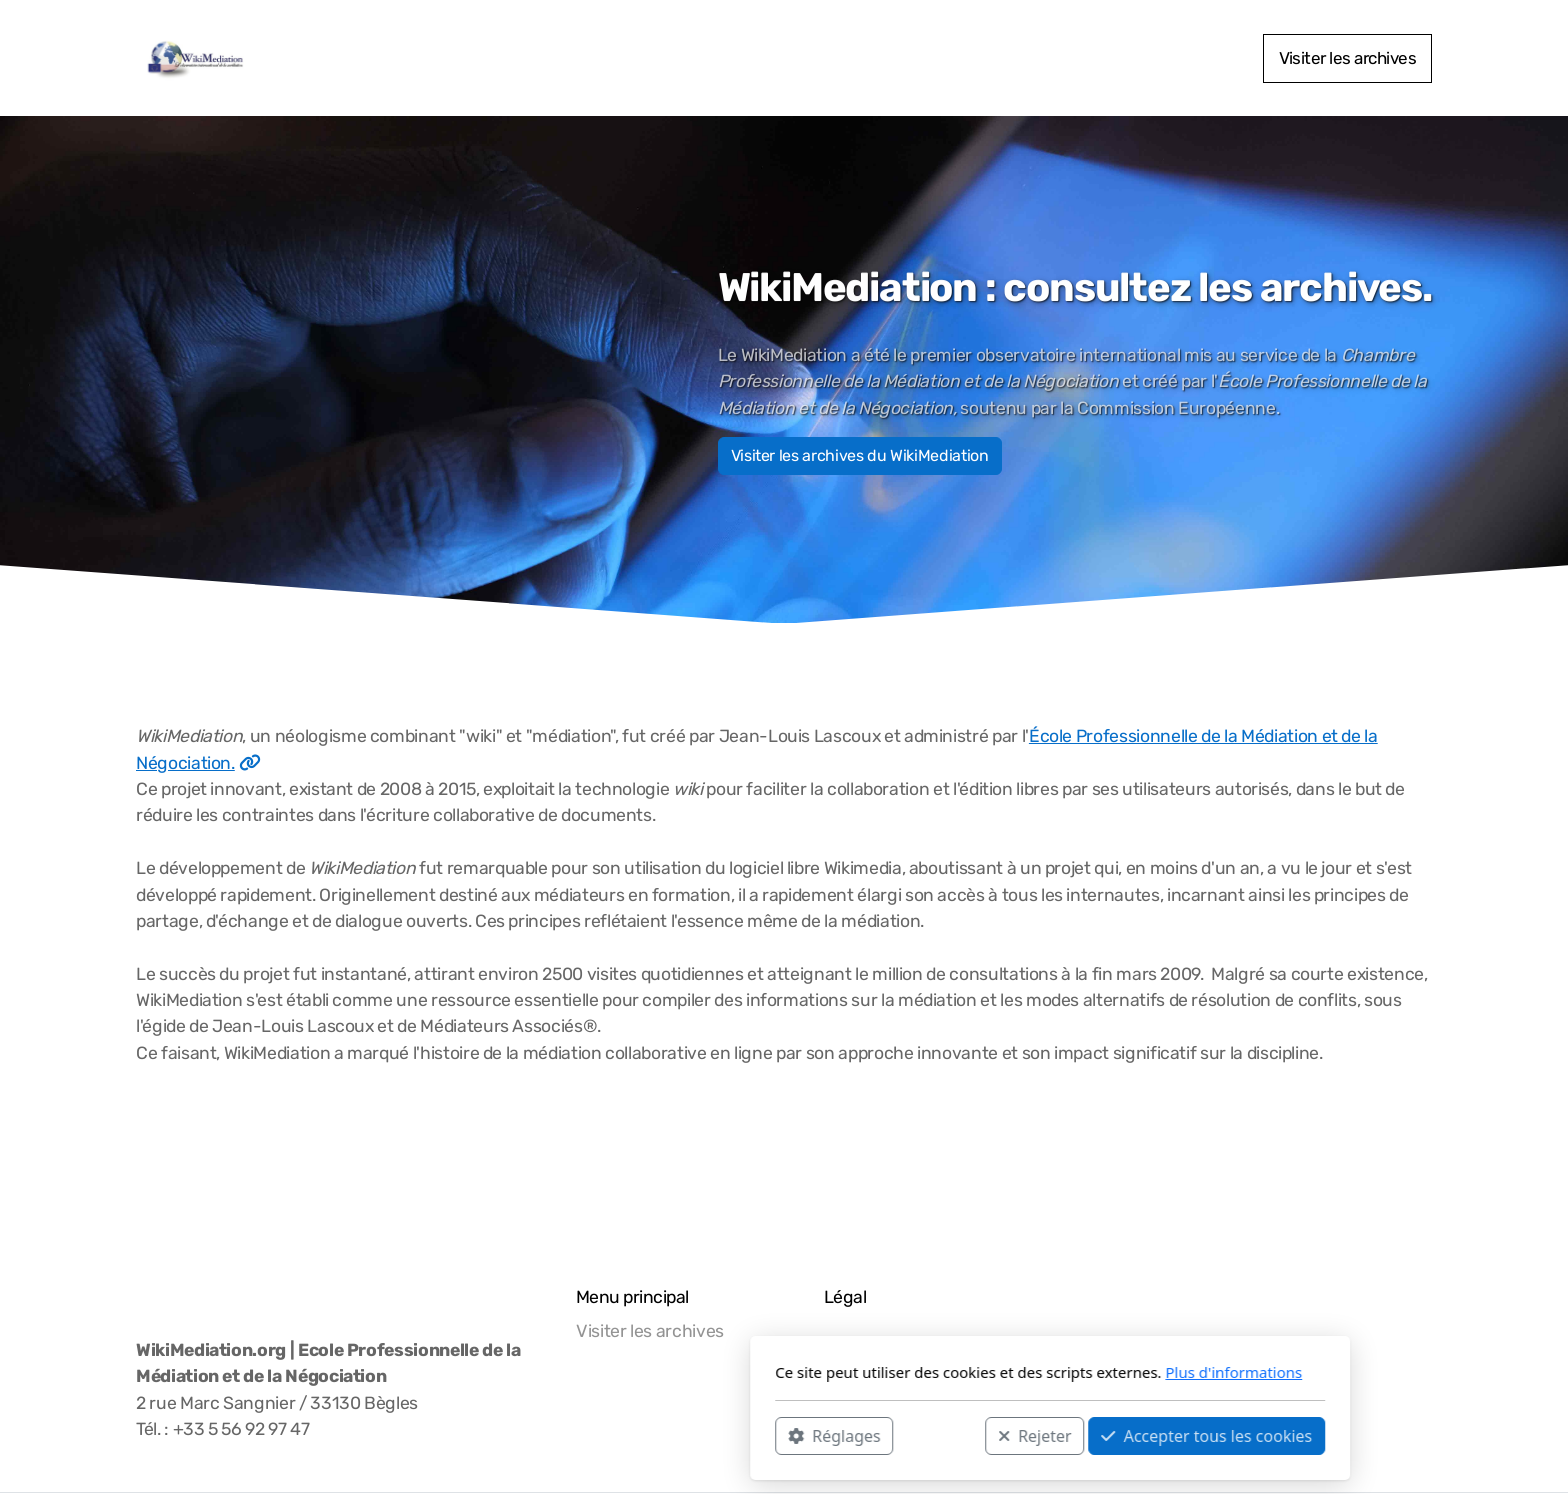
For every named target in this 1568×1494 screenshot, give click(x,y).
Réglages (568, 1435)
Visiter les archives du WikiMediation (860, 455)
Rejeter (769, 1435)
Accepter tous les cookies (940, 1435)
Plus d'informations (967, 1372)
